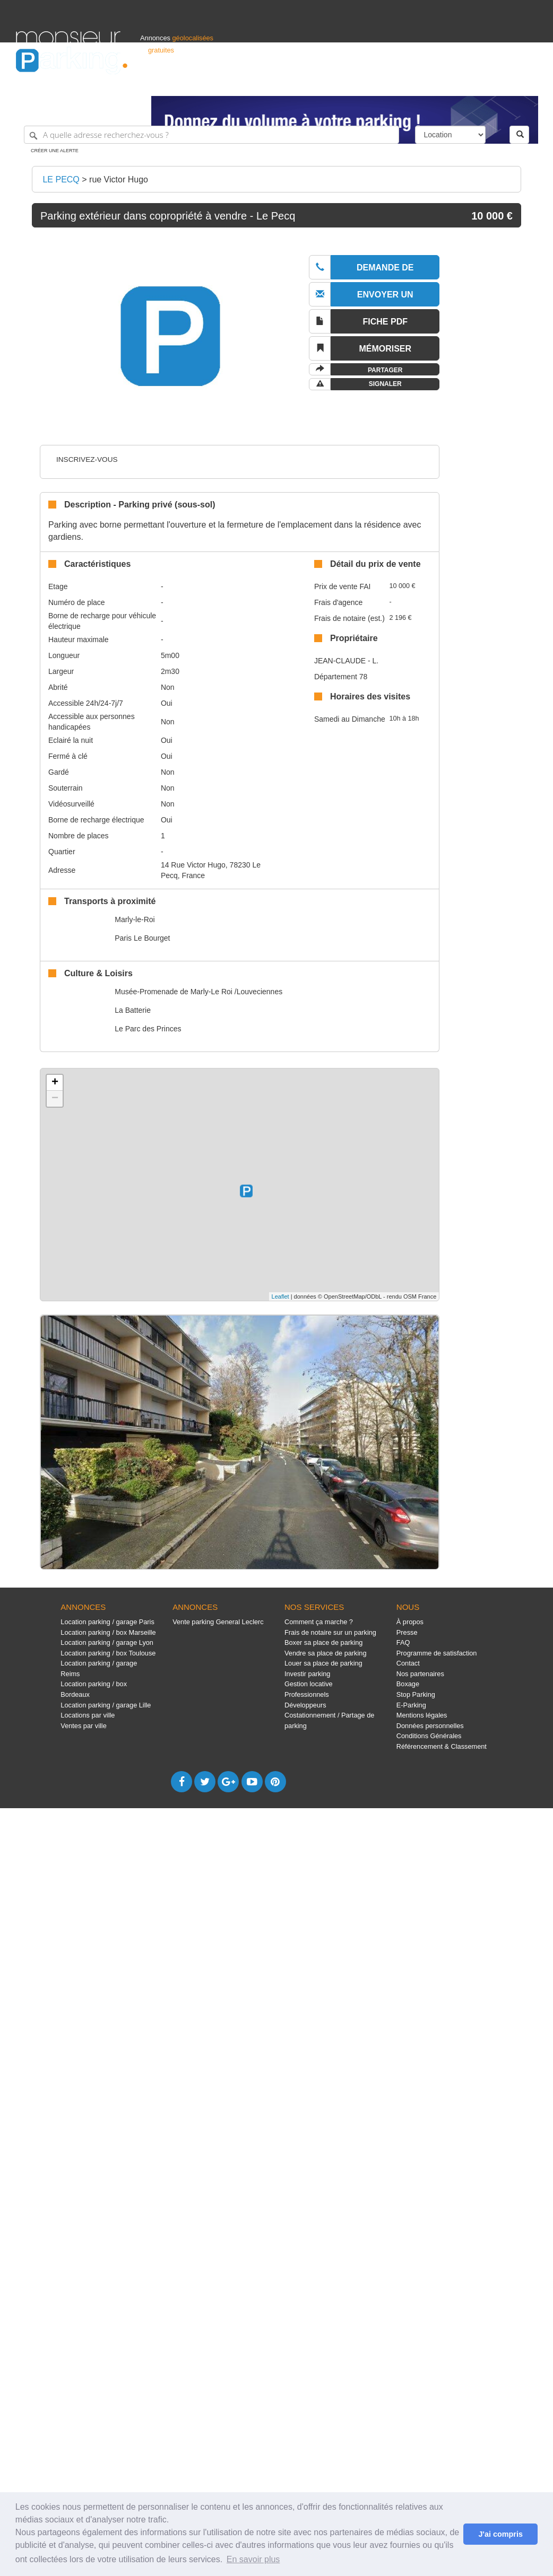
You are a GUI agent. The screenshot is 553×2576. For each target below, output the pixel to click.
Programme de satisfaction (436, 1653)
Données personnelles (430, 1726)
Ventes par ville (83, 1726)
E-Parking (411, 1705)
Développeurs (305, 1705)
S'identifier (405, 83)
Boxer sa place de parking (323, 1642)
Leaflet (280, 1296)
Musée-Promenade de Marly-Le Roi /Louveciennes (198, 991)
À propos (410, 1622)
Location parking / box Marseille (108, 1632)
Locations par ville (88, 1715)
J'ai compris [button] (500, 2534)
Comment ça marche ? (318, 1622)
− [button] (54, 1099)
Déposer (439, 83)
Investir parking (307, 1674)
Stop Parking (415, 1694)
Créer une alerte (55, 150)
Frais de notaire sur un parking (330, 1632)
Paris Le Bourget (142, 938)
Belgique (498, 83)
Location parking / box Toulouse (108, 1653)
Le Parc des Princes (148, 1028)
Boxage (407, 1684)
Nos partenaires (420, 1674)
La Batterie (133, 1010)
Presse (407, 1632)
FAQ (403, 1642)
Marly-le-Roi (134, 919)
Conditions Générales (429, 1736)
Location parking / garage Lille (106, 1705)
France (468, 83)
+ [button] (54, 1083)
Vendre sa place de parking (325, 1653)
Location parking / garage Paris (107, 1622)
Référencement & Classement (441, 1746)
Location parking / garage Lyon (107, 1642)
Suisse (527, 83)
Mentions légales (421, 1715)
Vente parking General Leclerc (218, 1622)
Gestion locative (308, 1684)
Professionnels (362, 83)
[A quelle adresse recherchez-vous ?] (211, 134)
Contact (408, 1663)
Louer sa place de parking (323, 1663)
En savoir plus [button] (253, 2559)
